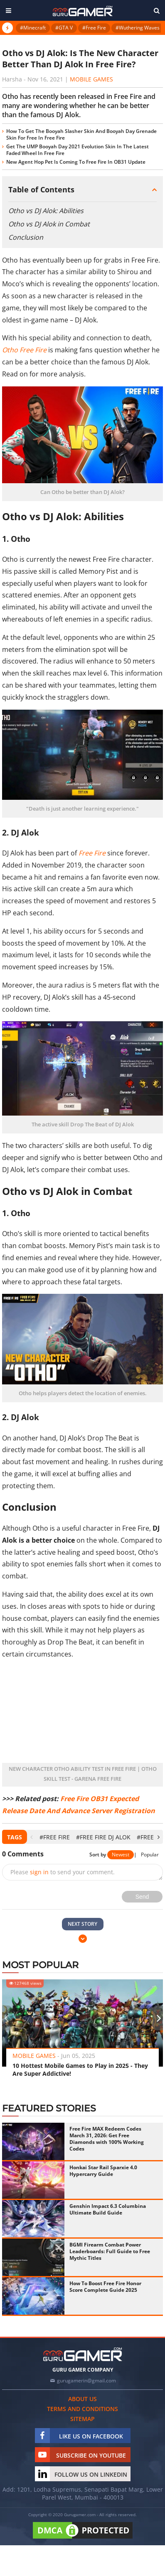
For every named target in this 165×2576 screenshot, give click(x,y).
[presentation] (31, 1837)
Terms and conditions (82, 2409)
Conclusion (25, 237)
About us (82, 2399)
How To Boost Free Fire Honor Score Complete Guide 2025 (105, 2286)
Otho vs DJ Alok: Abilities (46, 210)
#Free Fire (94, 27)
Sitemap (82, 2419)
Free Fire (92, 853)
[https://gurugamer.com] (82, 2354)
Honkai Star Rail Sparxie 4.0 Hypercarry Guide (103, 2171)
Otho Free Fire (24, 349)
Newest (120, 1854)
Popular (150, 1854)
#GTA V (64, 27)
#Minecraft (33, 27)
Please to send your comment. (62, 1872)
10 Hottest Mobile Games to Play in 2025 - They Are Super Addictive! (80, 2069)
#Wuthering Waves (138, 27)
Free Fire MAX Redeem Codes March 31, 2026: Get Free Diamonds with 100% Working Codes (106, 2138)
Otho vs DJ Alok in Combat (49, 224)
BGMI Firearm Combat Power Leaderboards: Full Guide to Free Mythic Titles (109, 2251)
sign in (39, 1872)
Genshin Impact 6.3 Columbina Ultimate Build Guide (107, 2209)
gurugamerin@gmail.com (86, 2380)
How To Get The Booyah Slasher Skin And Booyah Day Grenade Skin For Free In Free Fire (81, 134)
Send (142, 1896)
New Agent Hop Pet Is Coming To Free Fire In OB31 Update (75, 161)
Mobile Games (91, 79)
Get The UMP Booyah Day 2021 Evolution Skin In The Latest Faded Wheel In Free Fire (77, 150)
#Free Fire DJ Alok (103, 1837)
